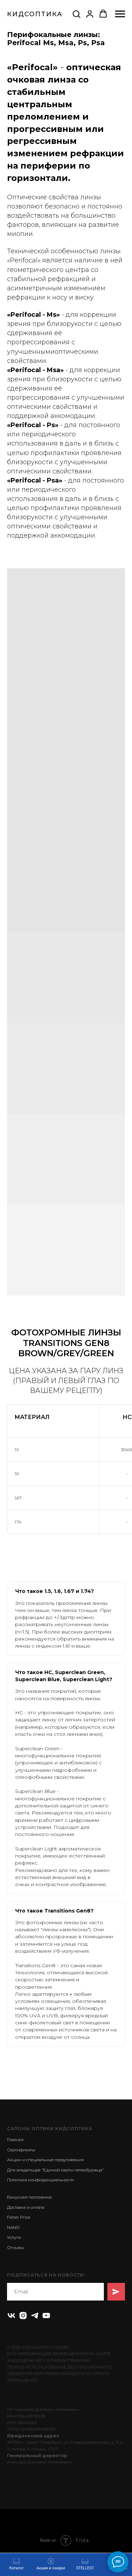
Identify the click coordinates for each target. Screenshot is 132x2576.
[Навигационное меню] (120, 14)
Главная (15, 2139)
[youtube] (46, 2315)
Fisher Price (18, 2217)
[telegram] (34, 2315)
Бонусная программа (29, 2197)
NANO (13, 2227)
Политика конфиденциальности (40, 2179)
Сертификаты (21, 2149)
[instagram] (23, 2315)
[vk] (11, 2315)
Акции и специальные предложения (45, 2159)
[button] (76, 14)
